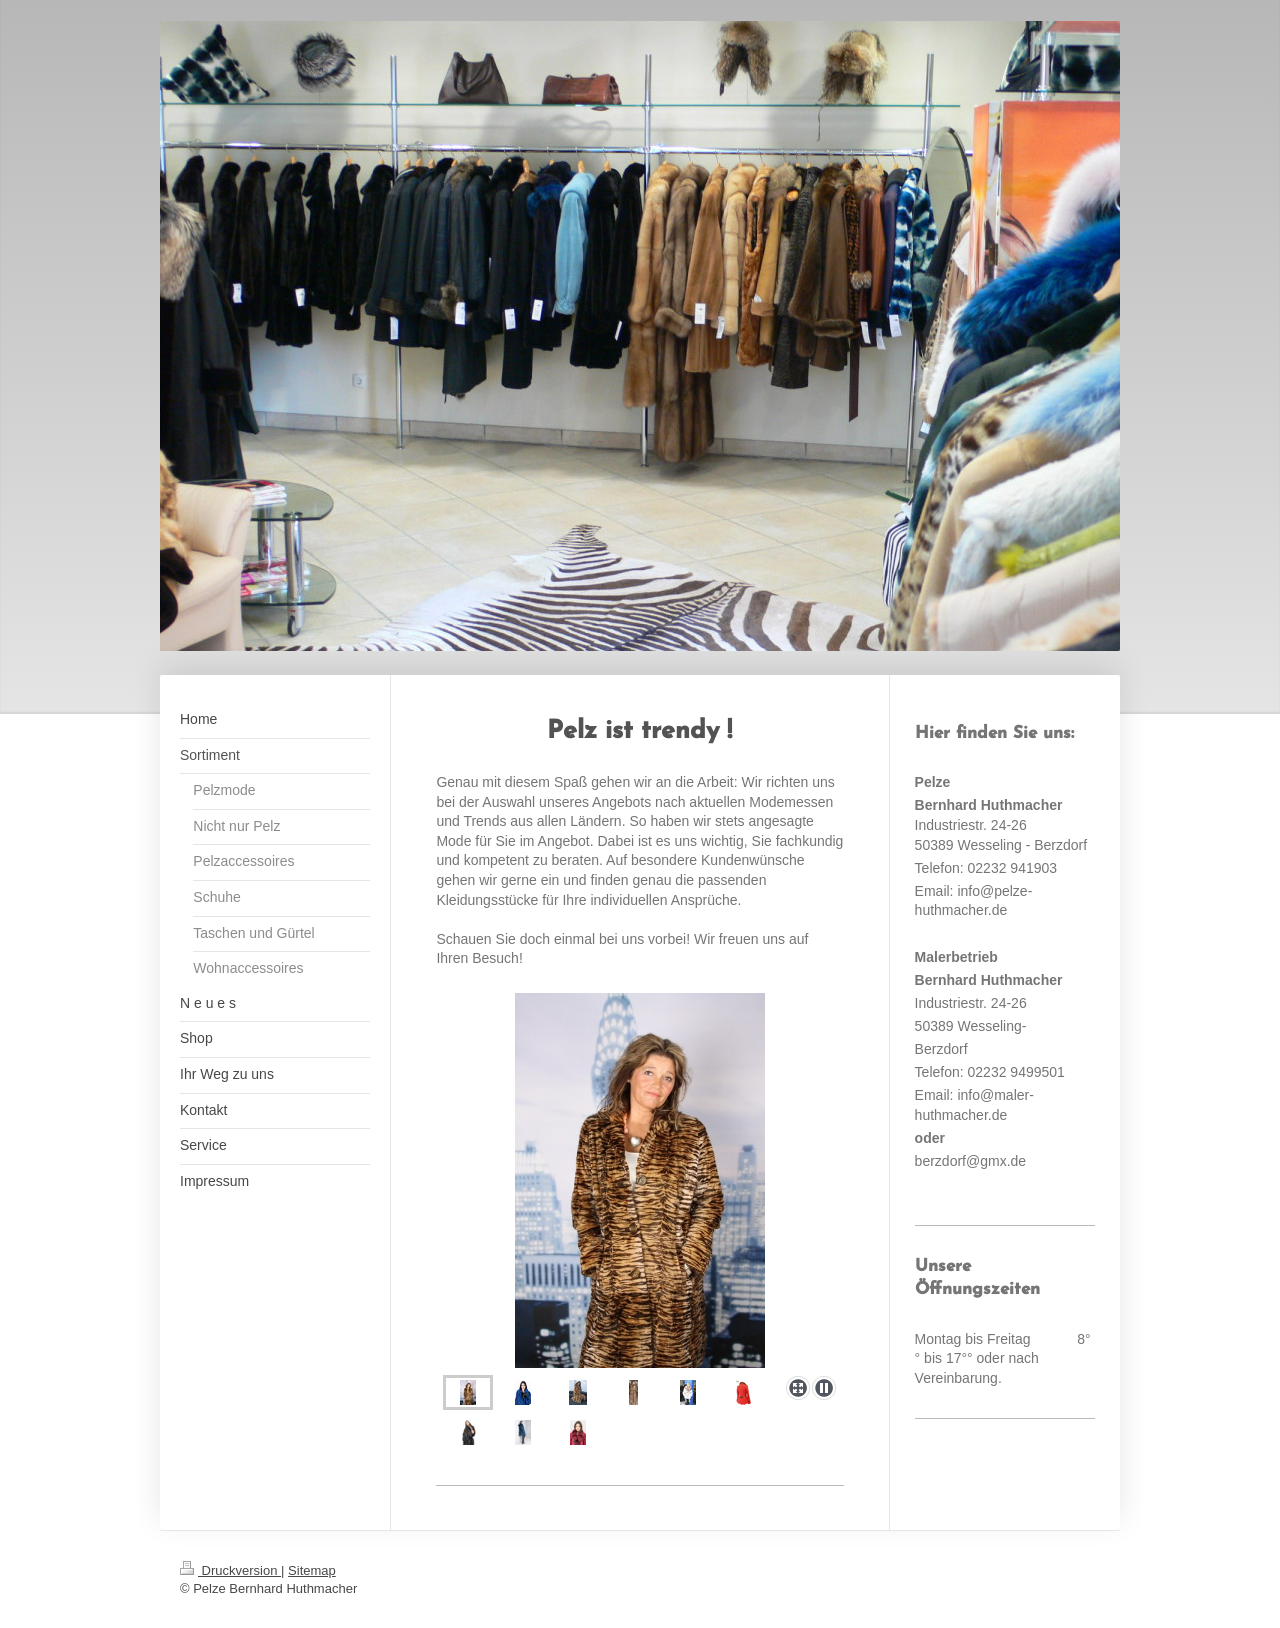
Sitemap (312, 1570)
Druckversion (230, 1570)
